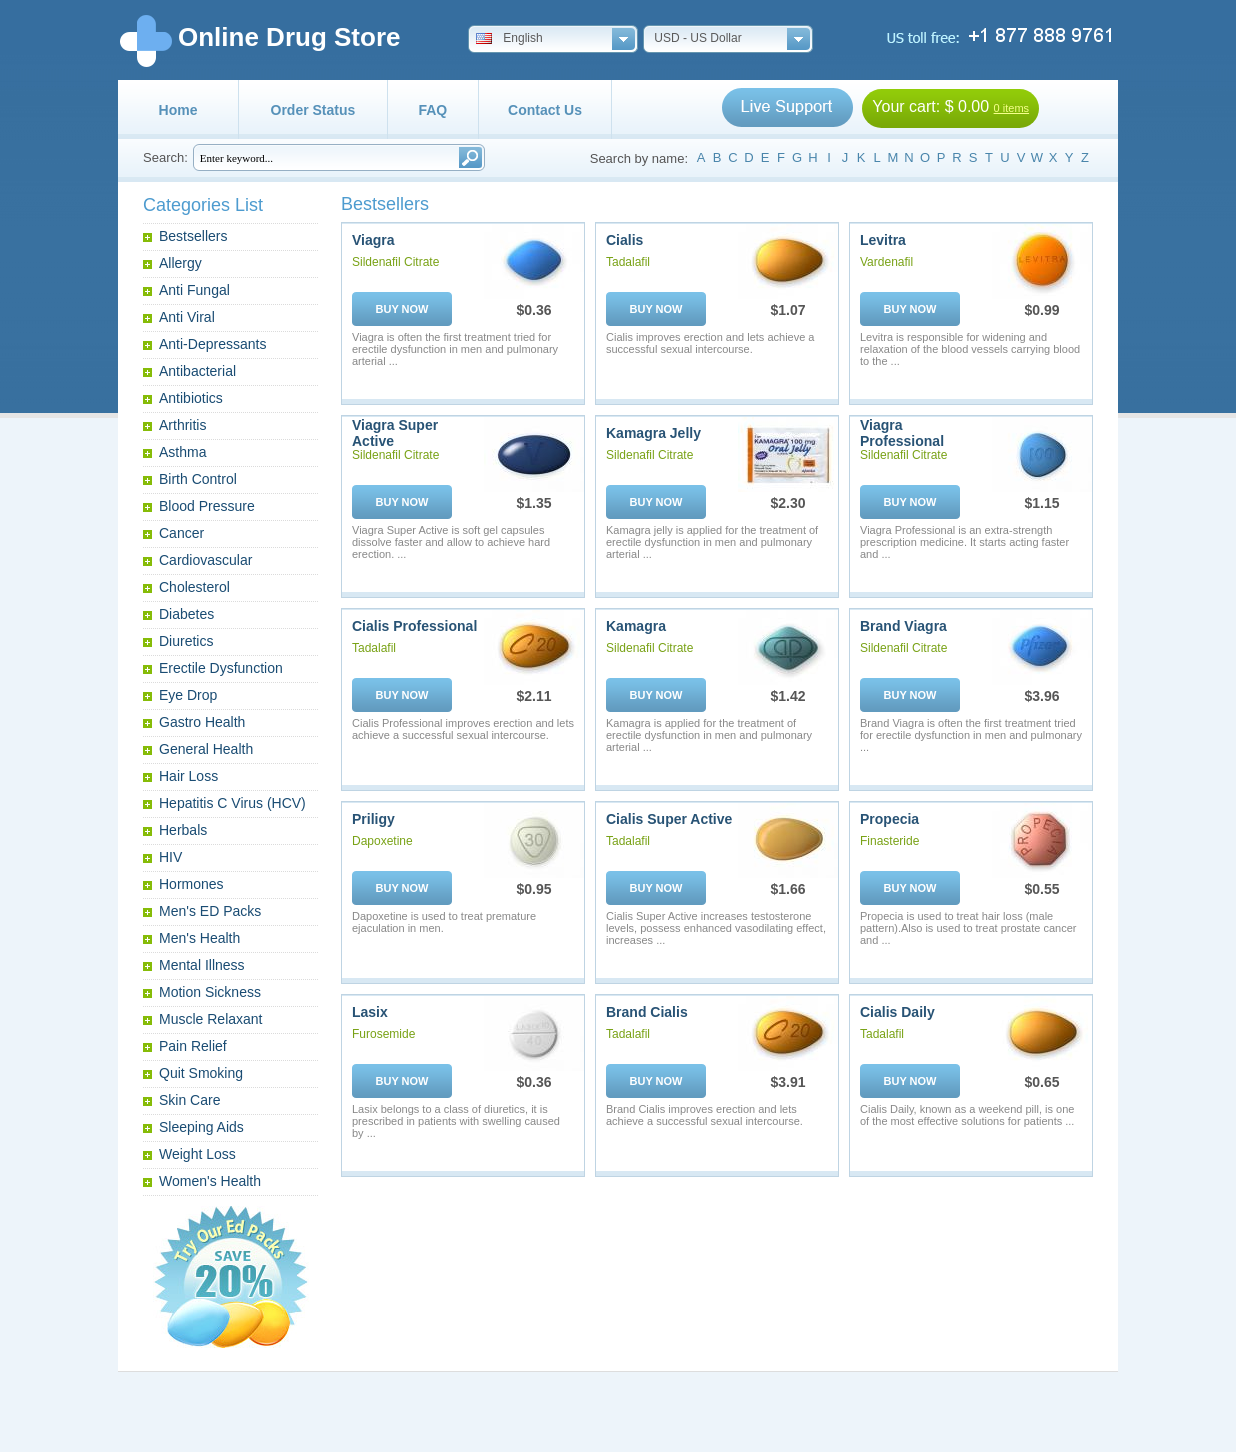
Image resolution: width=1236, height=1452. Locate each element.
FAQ (432, 110)
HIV (170, 857)
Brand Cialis (647, 1012)
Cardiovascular (205, 560)
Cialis (624, 240)
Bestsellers (193, 236)
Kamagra (636, 626)
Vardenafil (886, 262)
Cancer (181, 533)
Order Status (313, 110)
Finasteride (889, 841)
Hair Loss (188, 776)
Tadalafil (628, 262)
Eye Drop (188, 695)
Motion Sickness (210, 992)
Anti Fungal (194, 290)
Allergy (180, 263)
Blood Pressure (207, 506)
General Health (206, 749)
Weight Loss (197, 1154)
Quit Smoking (201, 1073)
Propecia (889, 819)
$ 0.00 (967, 106)
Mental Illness (202, 965)
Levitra (883, 240)
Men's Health (199, 938)
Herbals (183, 830)
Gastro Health (202, 722)
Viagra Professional (902, 433)
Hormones (191, 884)
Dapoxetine (382, 841)
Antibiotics (191, 398)
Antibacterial (197, 371)
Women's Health (210, 1181)
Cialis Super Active (669, 819)
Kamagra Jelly (653, 433)
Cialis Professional (414, 626)
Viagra (373, 240)
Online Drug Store (289, 37)
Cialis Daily (897, 1012)
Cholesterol (194, 587)
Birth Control (198, 479)
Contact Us (545, 110)
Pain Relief (193, 1046)
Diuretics (186, 641)
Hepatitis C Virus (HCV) (232, 803)
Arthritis (182, 425)
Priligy (373, 819)
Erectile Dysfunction (221, 668)
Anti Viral (187, 317)
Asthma (182, 452)
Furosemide (383, 1034)
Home (178, 110)
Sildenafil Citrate (395, 262)
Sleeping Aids (201, 1127)
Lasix (370, 1012)
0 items (1011, 108)
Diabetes (186, 614)
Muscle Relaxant (211, 1019)
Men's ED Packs (210, 911)
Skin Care (189, 1100)
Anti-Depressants (212, 344)
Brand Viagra (903, 626)
